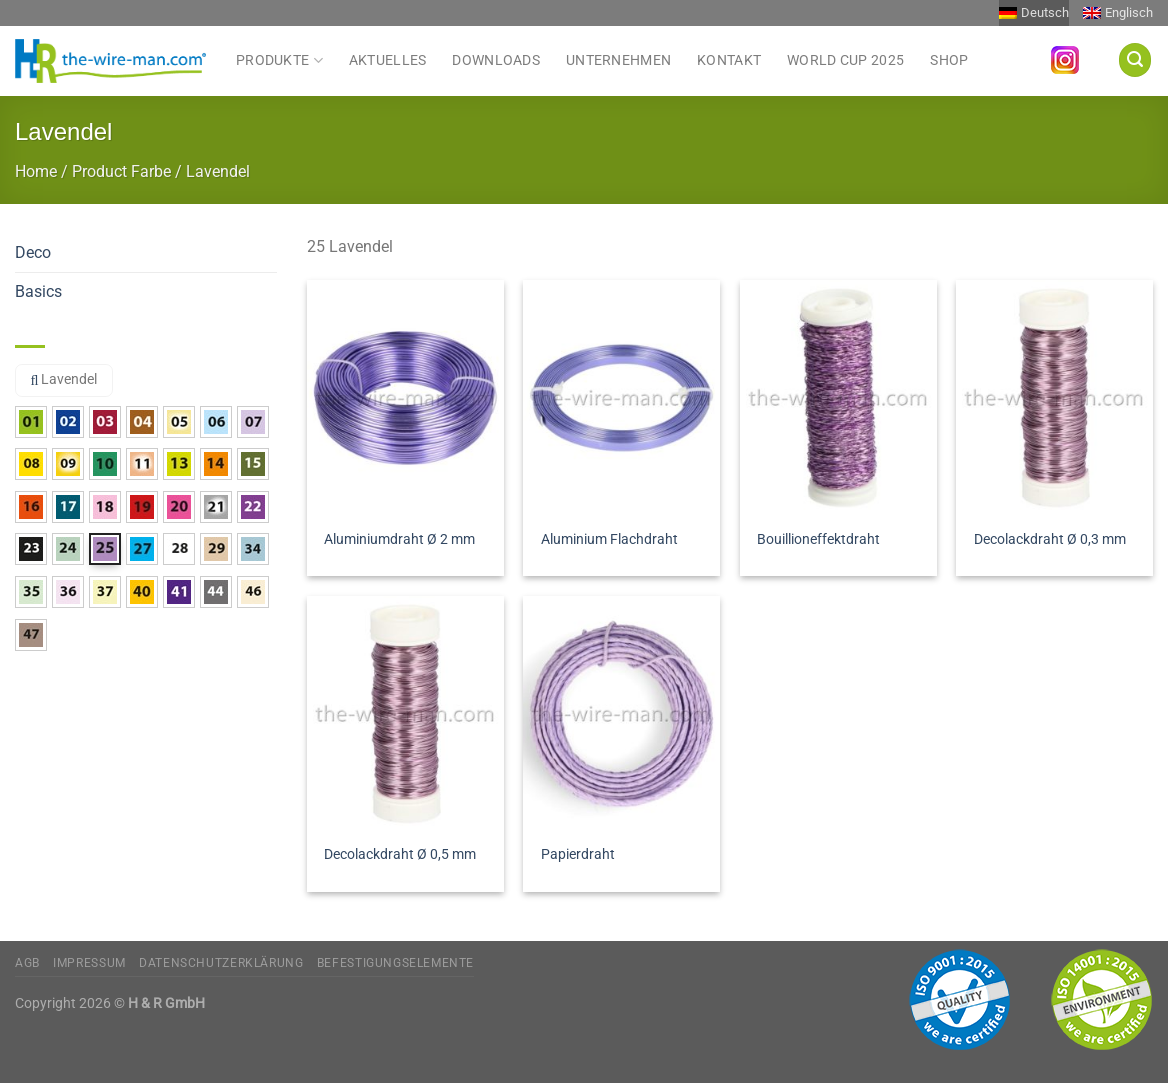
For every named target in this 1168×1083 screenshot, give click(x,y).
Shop (949, 60)
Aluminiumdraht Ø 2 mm (399, 539)
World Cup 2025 (845, 60)
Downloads (496, 60)
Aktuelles (388, 60)
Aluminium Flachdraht (609, 539)
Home (36, 171)
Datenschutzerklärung (221, 963)
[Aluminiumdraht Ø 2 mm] (405, 398)
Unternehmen (618, 60)
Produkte (279, 60)
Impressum (89, 963)
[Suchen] (1135, 60)
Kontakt (729, 60)
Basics (38, 291)
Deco (33, 252)
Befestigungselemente (395, 963)
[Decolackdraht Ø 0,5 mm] (405, 714)
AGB (27, 963)
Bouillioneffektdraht (818, 539)
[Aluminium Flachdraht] (621, 398)
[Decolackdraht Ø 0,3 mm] (1054, 398)
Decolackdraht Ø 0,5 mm (400, 854)
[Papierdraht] (621, 714)
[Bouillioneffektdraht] (838, 398)
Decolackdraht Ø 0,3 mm (1050, 539)
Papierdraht (578, 854)
